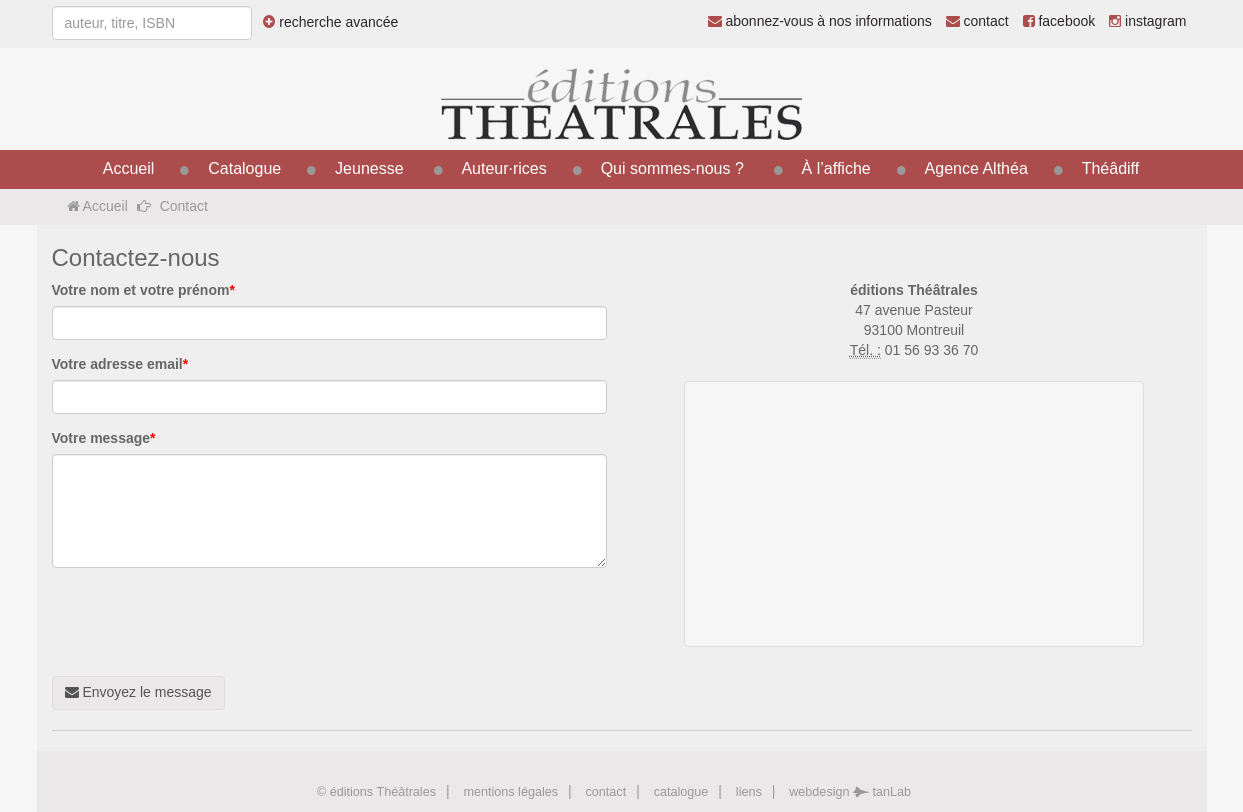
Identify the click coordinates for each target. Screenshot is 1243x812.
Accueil (129, 168)
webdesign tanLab (850, 792)
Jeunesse (369, 168)
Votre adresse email (120, 364)
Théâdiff (1111, 168)
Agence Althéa (976, 168)
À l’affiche (836, 168)
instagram (1147, 21)
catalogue (681, 792)
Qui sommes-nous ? (672, 168)
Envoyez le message (138, 692)
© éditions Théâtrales (376, 792)
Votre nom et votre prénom (143, 290)
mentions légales (510, 792)
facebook (1059, 21)
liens (749, 792)
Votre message (104, 438)
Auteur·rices (503, 168)
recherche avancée (330, 22)
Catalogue (244, 168)
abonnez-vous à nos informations (820, 21)
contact (977, 21)
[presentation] (204, 622)
